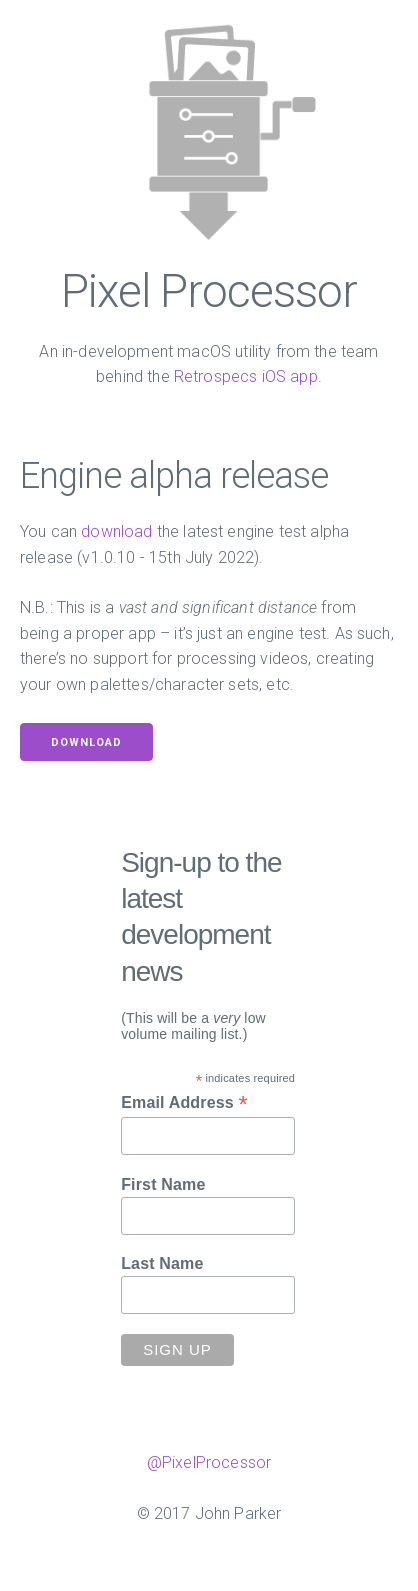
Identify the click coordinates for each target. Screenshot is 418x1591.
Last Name (162, 1263)
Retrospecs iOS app (246, 376)
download (116, 531)
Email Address (184, 1102)
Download (86, 742)
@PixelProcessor (209, 1462)
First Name (163, 1184)
